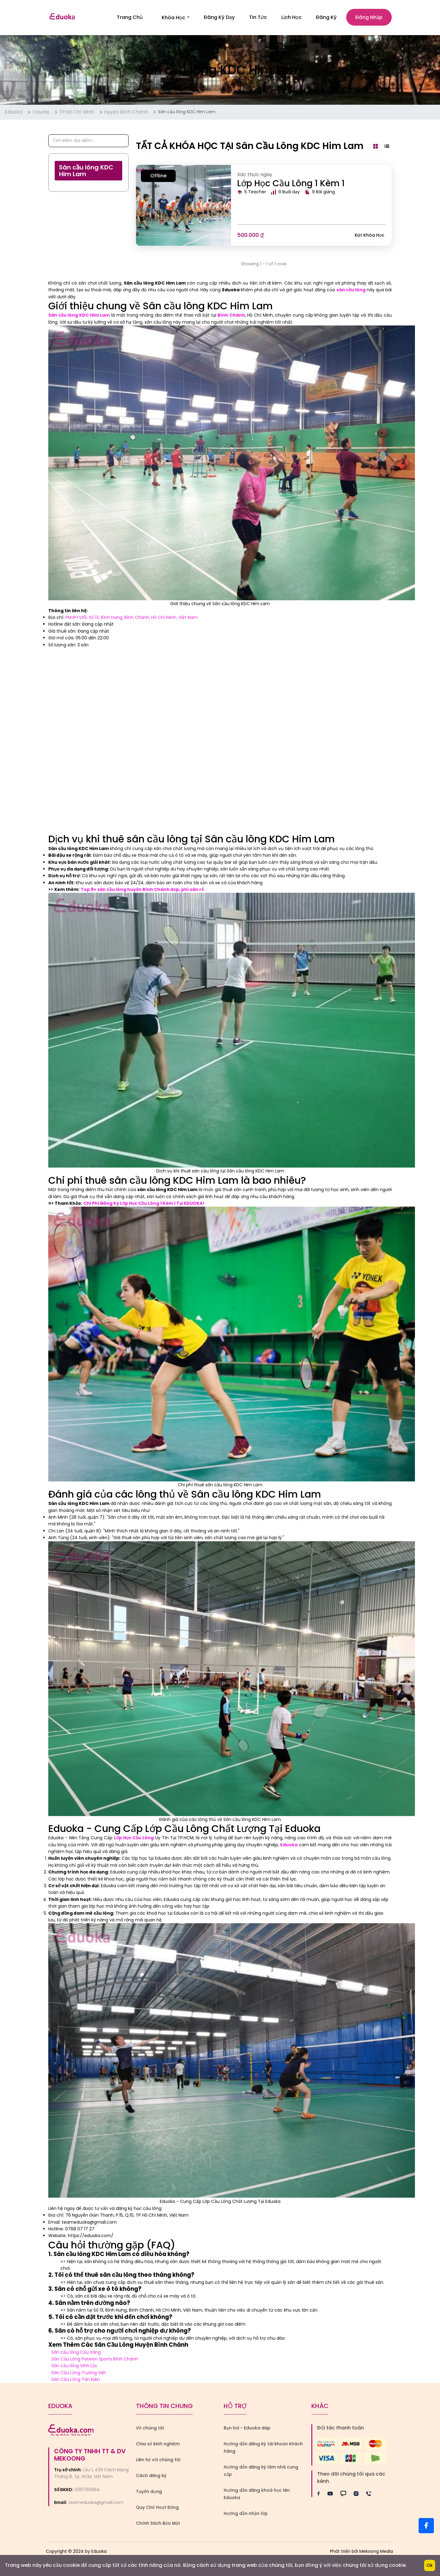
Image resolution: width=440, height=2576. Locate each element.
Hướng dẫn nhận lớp (246, 2514)
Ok (430, 2565)
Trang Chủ (130, 17)
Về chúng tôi (150, 2428)
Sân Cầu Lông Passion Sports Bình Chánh (94, 2360)
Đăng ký (326, 17)
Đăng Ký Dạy (219, 17)
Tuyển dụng (149, 2492)
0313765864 (87, 2490)
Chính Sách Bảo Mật (158, 2524)
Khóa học (175, 17)
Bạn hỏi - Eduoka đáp (247, 2428)
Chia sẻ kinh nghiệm (158, 2444)
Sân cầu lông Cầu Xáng (76, 2353)
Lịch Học (291, 17)
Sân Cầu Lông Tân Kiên (75, 2380)
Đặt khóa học (369, 236)
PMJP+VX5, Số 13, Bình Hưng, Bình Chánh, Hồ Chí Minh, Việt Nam (131, 618)
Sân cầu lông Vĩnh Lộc (74, 2366)
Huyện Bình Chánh (126, 113)
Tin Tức (258, 17)
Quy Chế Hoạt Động (157, 2508)
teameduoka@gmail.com (95, 2503)
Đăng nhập (369, 17)
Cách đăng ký (151, 2476)
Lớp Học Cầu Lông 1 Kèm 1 (291, 184)
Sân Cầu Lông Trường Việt (78, 2373)
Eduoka (13, 113)
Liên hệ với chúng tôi (158, 2460)
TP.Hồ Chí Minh (76, 113)
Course (40, 113)
